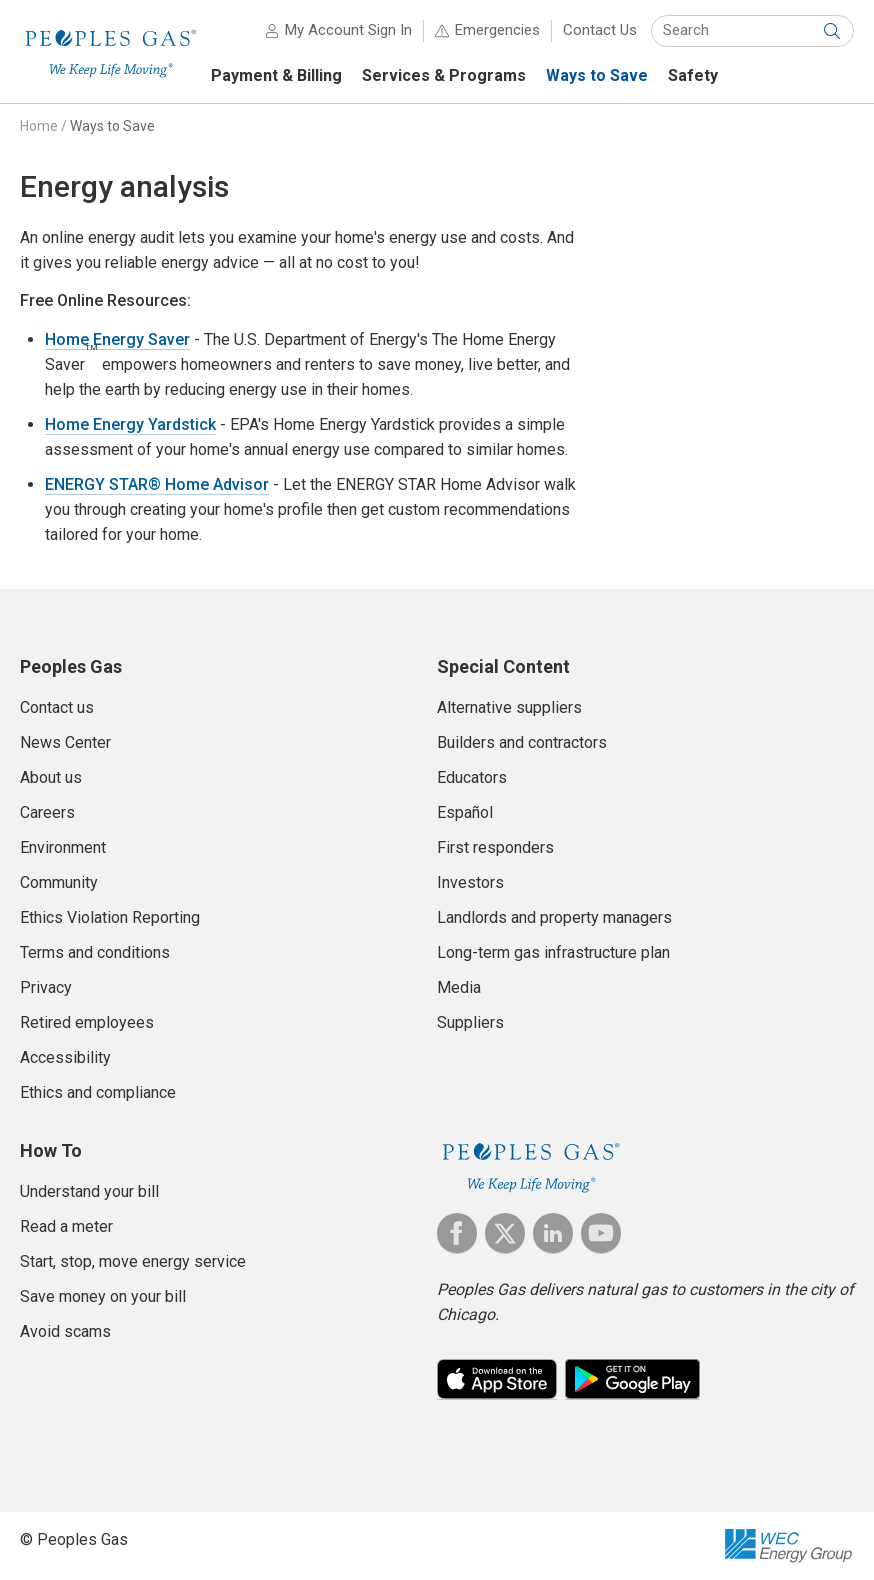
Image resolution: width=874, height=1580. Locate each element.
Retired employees (87, 1022)
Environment (63, 847)
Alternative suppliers (509, 707)
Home (39, 126)
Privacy (46, 987)
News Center (65, 742)
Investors (470, 882)
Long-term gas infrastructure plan (553, 952)
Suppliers (470, 1022)
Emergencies (497, 30)
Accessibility (65, 1057)
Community (59, 882)
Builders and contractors (522, 742)
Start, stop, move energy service (133, 1261)
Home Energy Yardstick (130, 424)
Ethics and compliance (98, 1092)
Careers (47, 812)
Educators (472, 777)
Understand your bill (89, 1191)
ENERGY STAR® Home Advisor (157, 484)
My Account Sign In (348, 30)
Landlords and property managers (554, 917)
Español (465, 812)
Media (459, 987)
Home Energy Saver (117, 339)
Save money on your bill (103, 1296)
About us (51, 777)
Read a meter (66, 1226)
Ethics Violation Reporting (110, 917)
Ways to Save (112, 126)
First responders (495, 847)
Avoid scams (65, 1331)
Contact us (57, 707)
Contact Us (600, 30)
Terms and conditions (95, 952)
